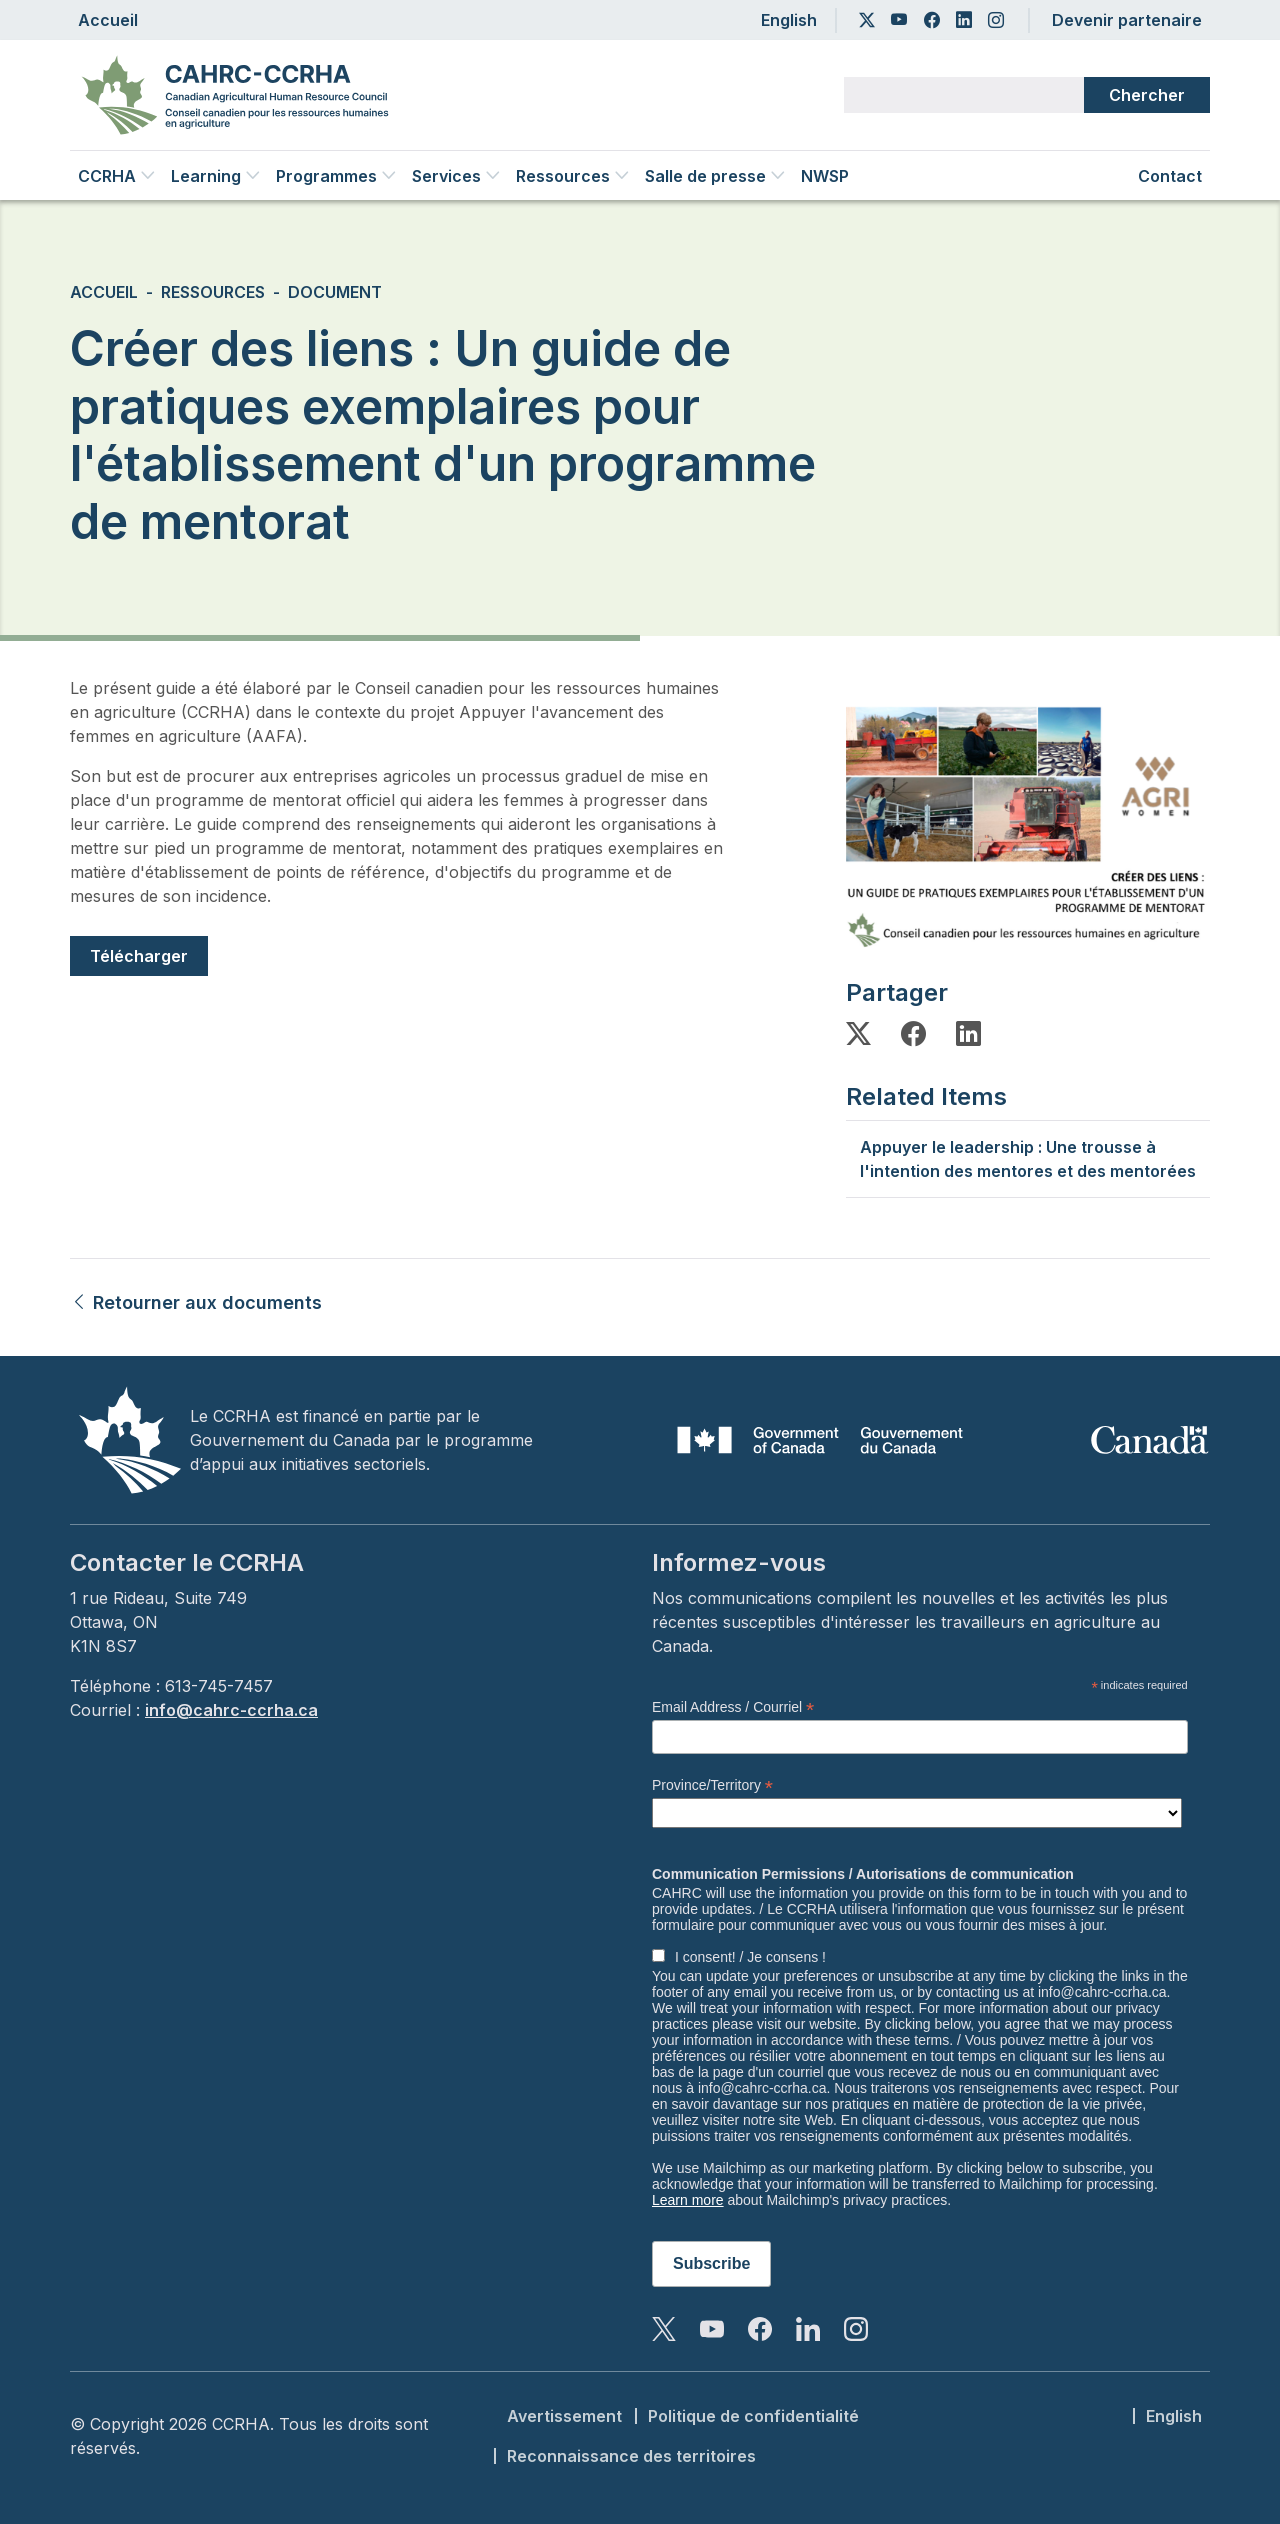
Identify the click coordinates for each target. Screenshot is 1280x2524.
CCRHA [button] (116, 176)
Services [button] (456, 176)
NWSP (825, 176)
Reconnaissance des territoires (631, 2456)
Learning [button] (215, 176)
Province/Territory (712, 1785)
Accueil (108, 20)
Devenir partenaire (1127, 20)
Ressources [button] (572, 176)
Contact (1170, 176)
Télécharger (139, 956)
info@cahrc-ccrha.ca (231, 1710)
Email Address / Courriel (733, 1707)
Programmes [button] (336, 176)
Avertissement (564, 2416)
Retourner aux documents (196, 1302)
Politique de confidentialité (753, 2416)
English (789, 20)
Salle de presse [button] (715, 176)
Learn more (688, 2200)
